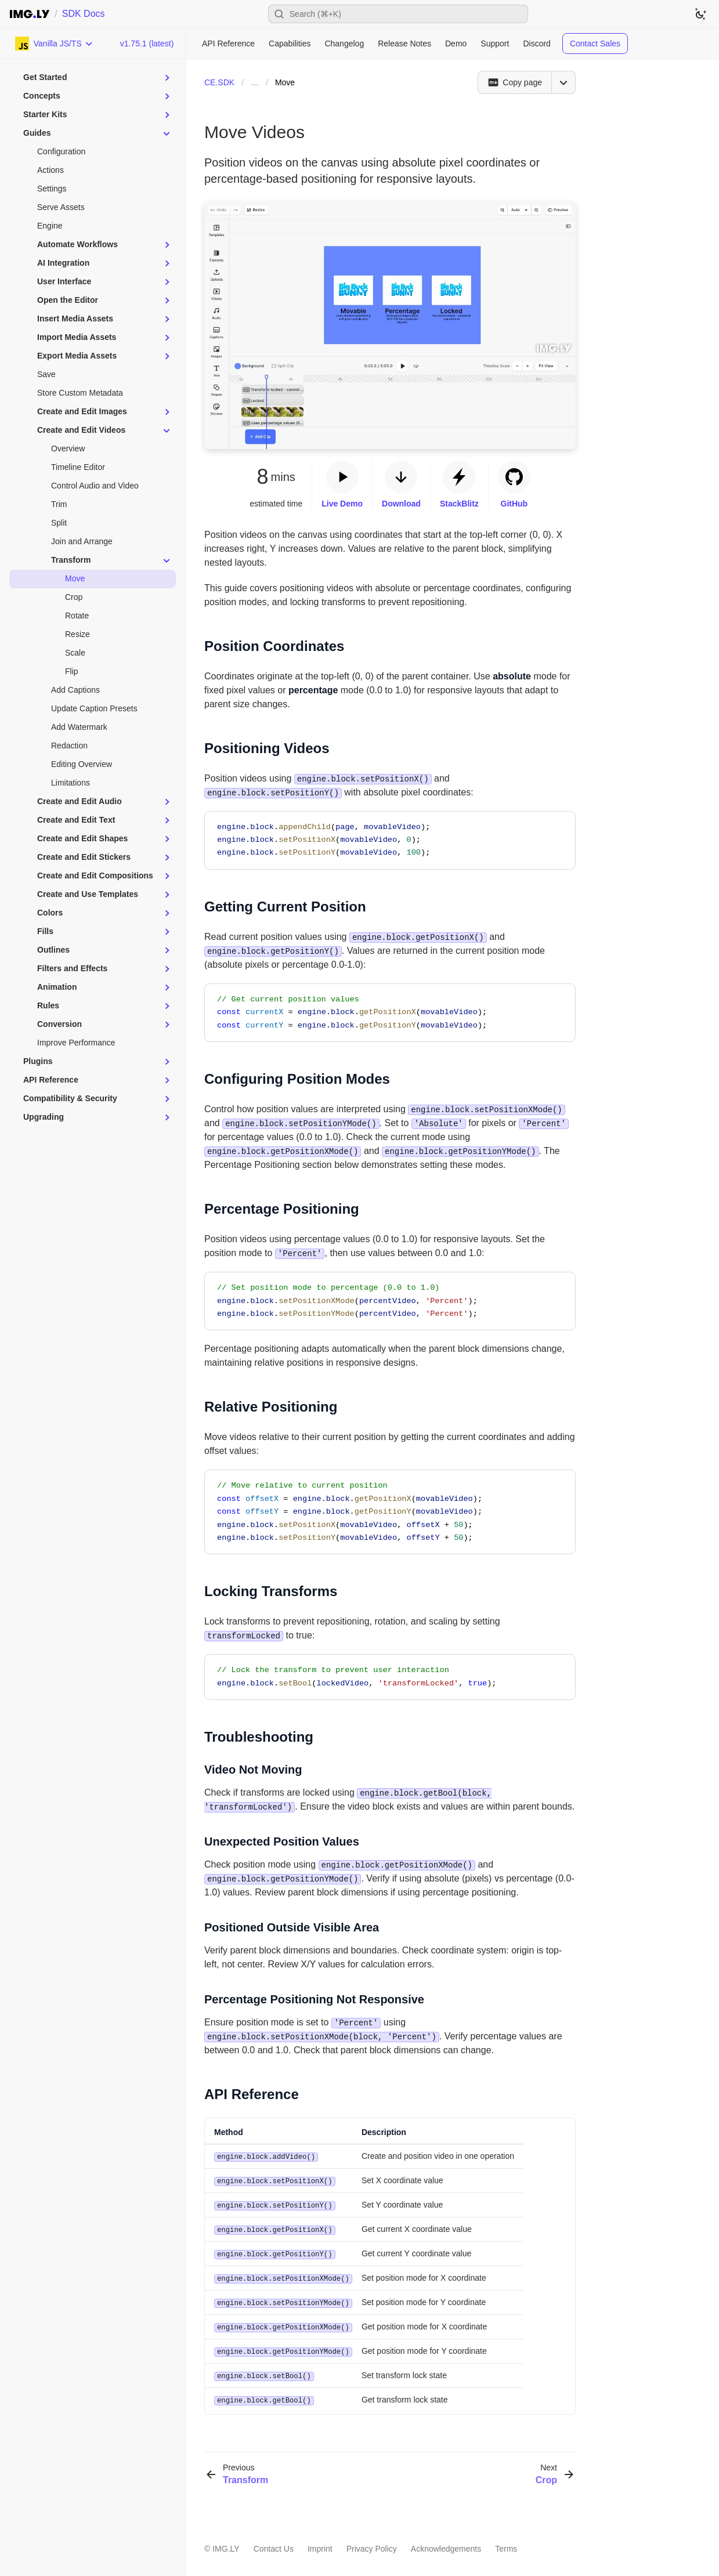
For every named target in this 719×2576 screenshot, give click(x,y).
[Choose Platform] (54, 43)
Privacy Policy (371, 2542)
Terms (506, 2542)
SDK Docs (83, 14)
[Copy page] (514, 82)
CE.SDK (219, 82)
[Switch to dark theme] (700, 14)
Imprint (320, 2542)
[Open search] (398, 14)
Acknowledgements (446, 2542)
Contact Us (274, 2542)
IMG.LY (225, 2542)
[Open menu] (563, 82)
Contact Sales (595, 43)
